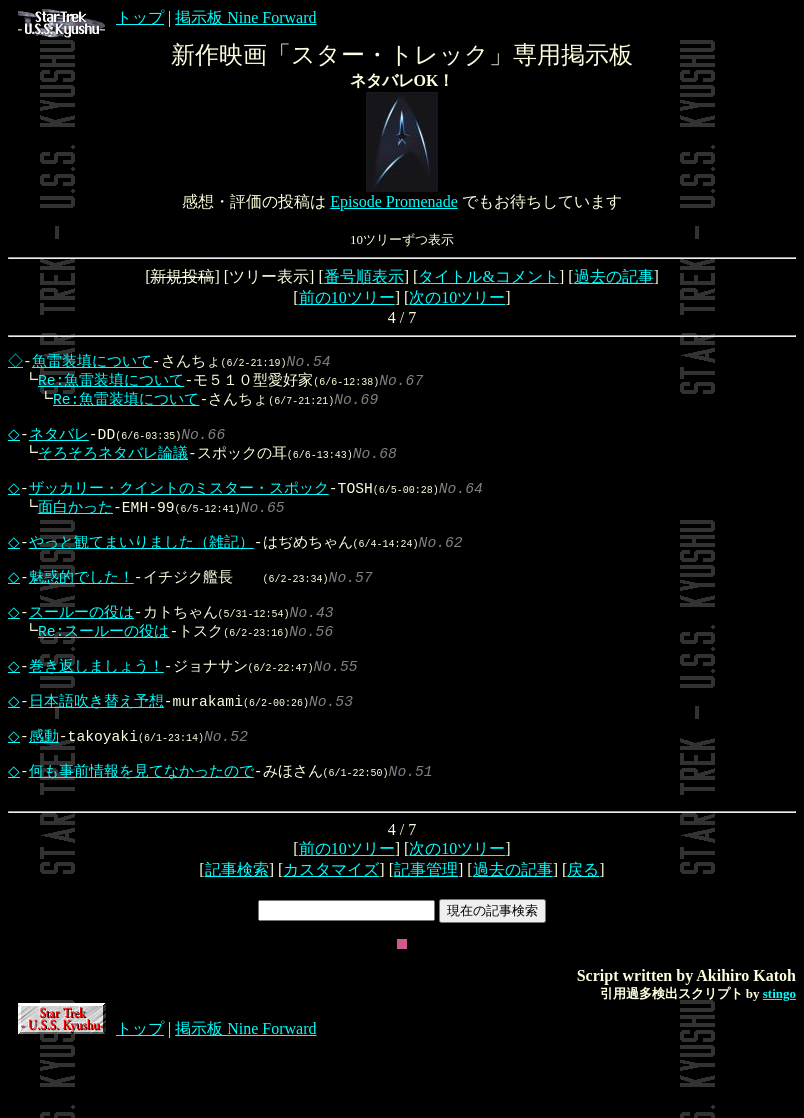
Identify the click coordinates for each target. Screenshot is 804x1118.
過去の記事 (614, 276)
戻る (583, 939)
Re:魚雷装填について (105, 383)
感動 (49, 795)
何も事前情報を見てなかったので (146, 836)
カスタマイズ (331, 939)
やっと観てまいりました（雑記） (146, 569)
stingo (779, 1063)
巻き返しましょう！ (101, 713)
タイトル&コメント (488, 276)
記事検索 (237, 939)
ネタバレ (64, 445)
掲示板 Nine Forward (245, 17)
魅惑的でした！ (86, 610)
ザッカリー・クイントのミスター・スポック (184, 507)
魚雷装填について (94, 362)
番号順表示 (364, 276)
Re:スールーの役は (97, 672)
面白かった (69, 528)
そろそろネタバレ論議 (107, 466)
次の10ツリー (457, 297)
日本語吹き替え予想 (101, 754)
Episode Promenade (394, 201)
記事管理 (426, 939)
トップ (91, 17)
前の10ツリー (347, 297)
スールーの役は (86, 651)
